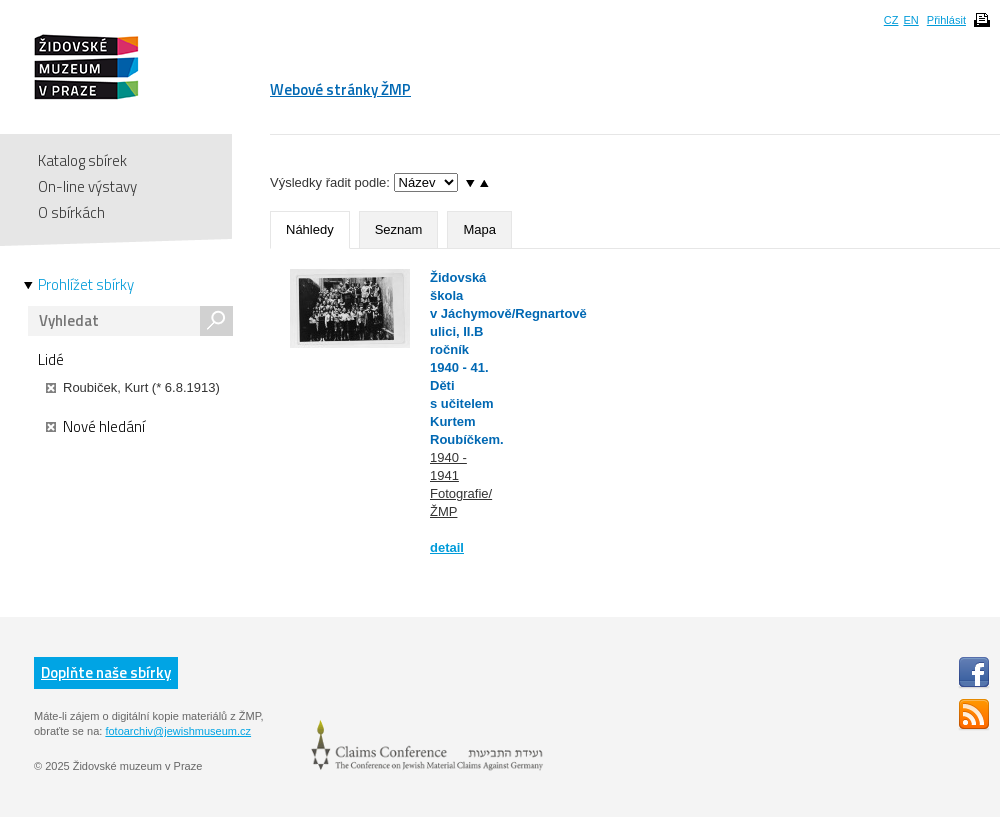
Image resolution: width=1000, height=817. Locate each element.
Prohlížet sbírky (86, 285)
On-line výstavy (87, 186)
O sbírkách (71, 212)
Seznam (399, 229)
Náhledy (310, 229)
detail (447, 547)
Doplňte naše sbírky (106, 672)
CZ (891, 20)
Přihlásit (946, 20)
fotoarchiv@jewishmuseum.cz (178, 731)
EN (910, 20)
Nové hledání (95, 427)
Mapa (479, 229)
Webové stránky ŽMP (340, 89)
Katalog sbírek (82, 160)
